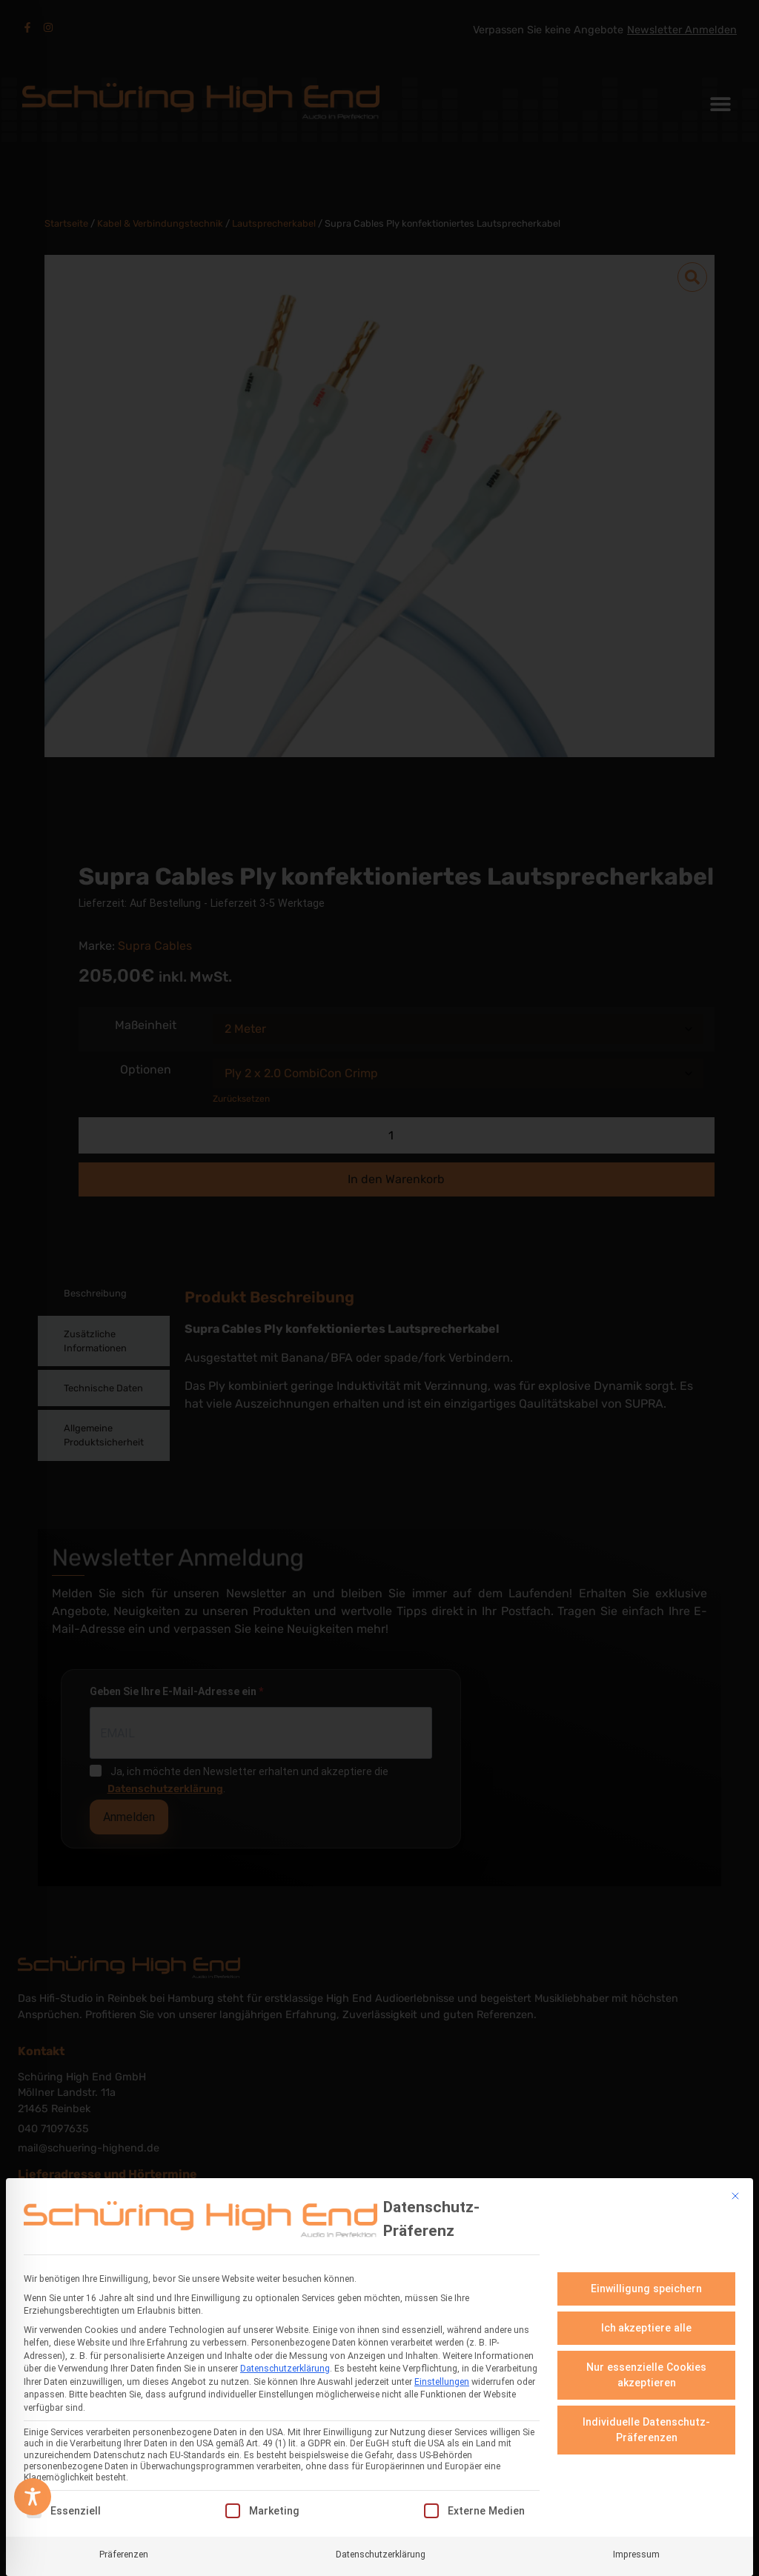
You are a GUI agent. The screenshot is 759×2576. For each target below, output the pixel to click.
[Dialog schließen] (735, 2196)
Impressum (636, 2554)
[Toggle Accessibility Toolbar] (33, 2497)
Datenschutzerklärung (285, 2368)
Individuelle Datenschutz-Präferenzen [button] (646, 2429)
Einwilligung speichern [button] (646, 2288)
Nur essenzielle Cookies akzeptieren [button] (646, 2375)
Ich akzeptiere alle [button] (646, 2328)
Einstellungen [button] (441, 2382)
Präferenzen (123, 2554)
